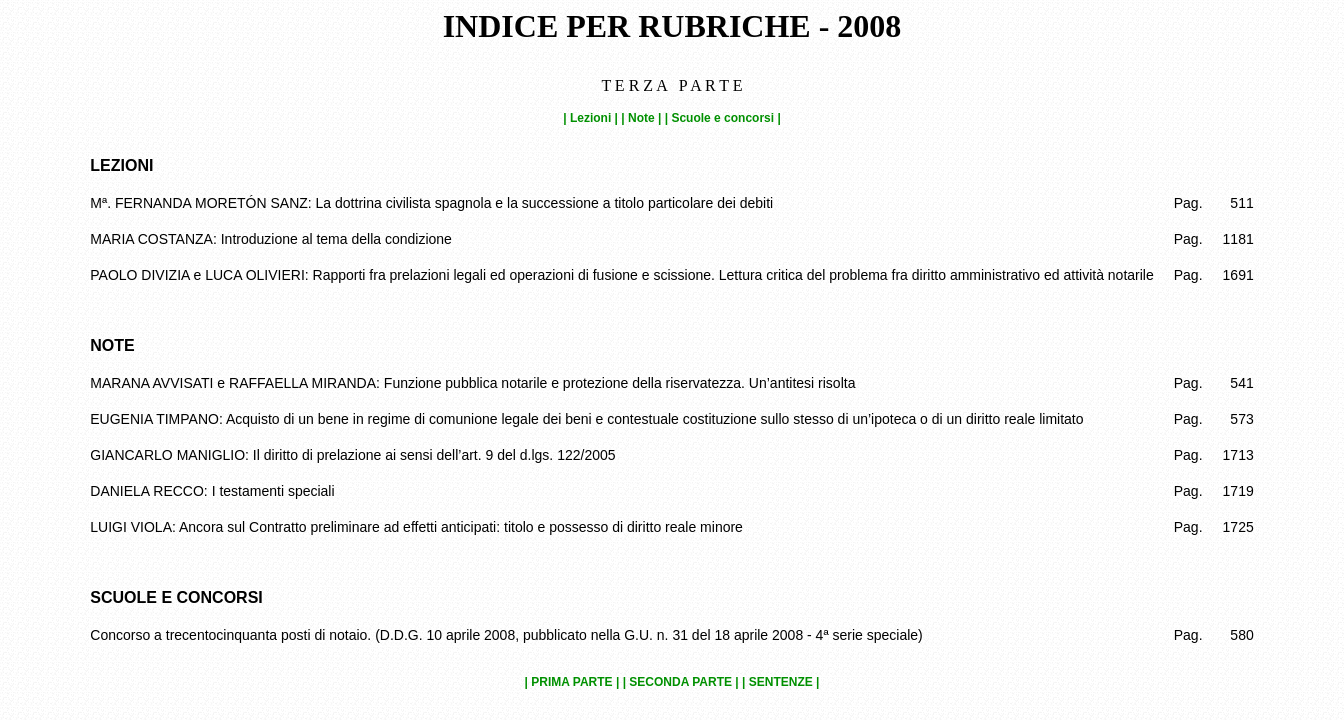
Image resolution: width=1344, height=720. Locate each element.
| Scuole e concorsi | (723, 118)
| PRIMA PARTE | (572, 682)
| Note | (641, 118)
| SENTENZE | (780, 682)
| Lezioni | (590, 118)
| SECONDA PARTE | (681, 682)
